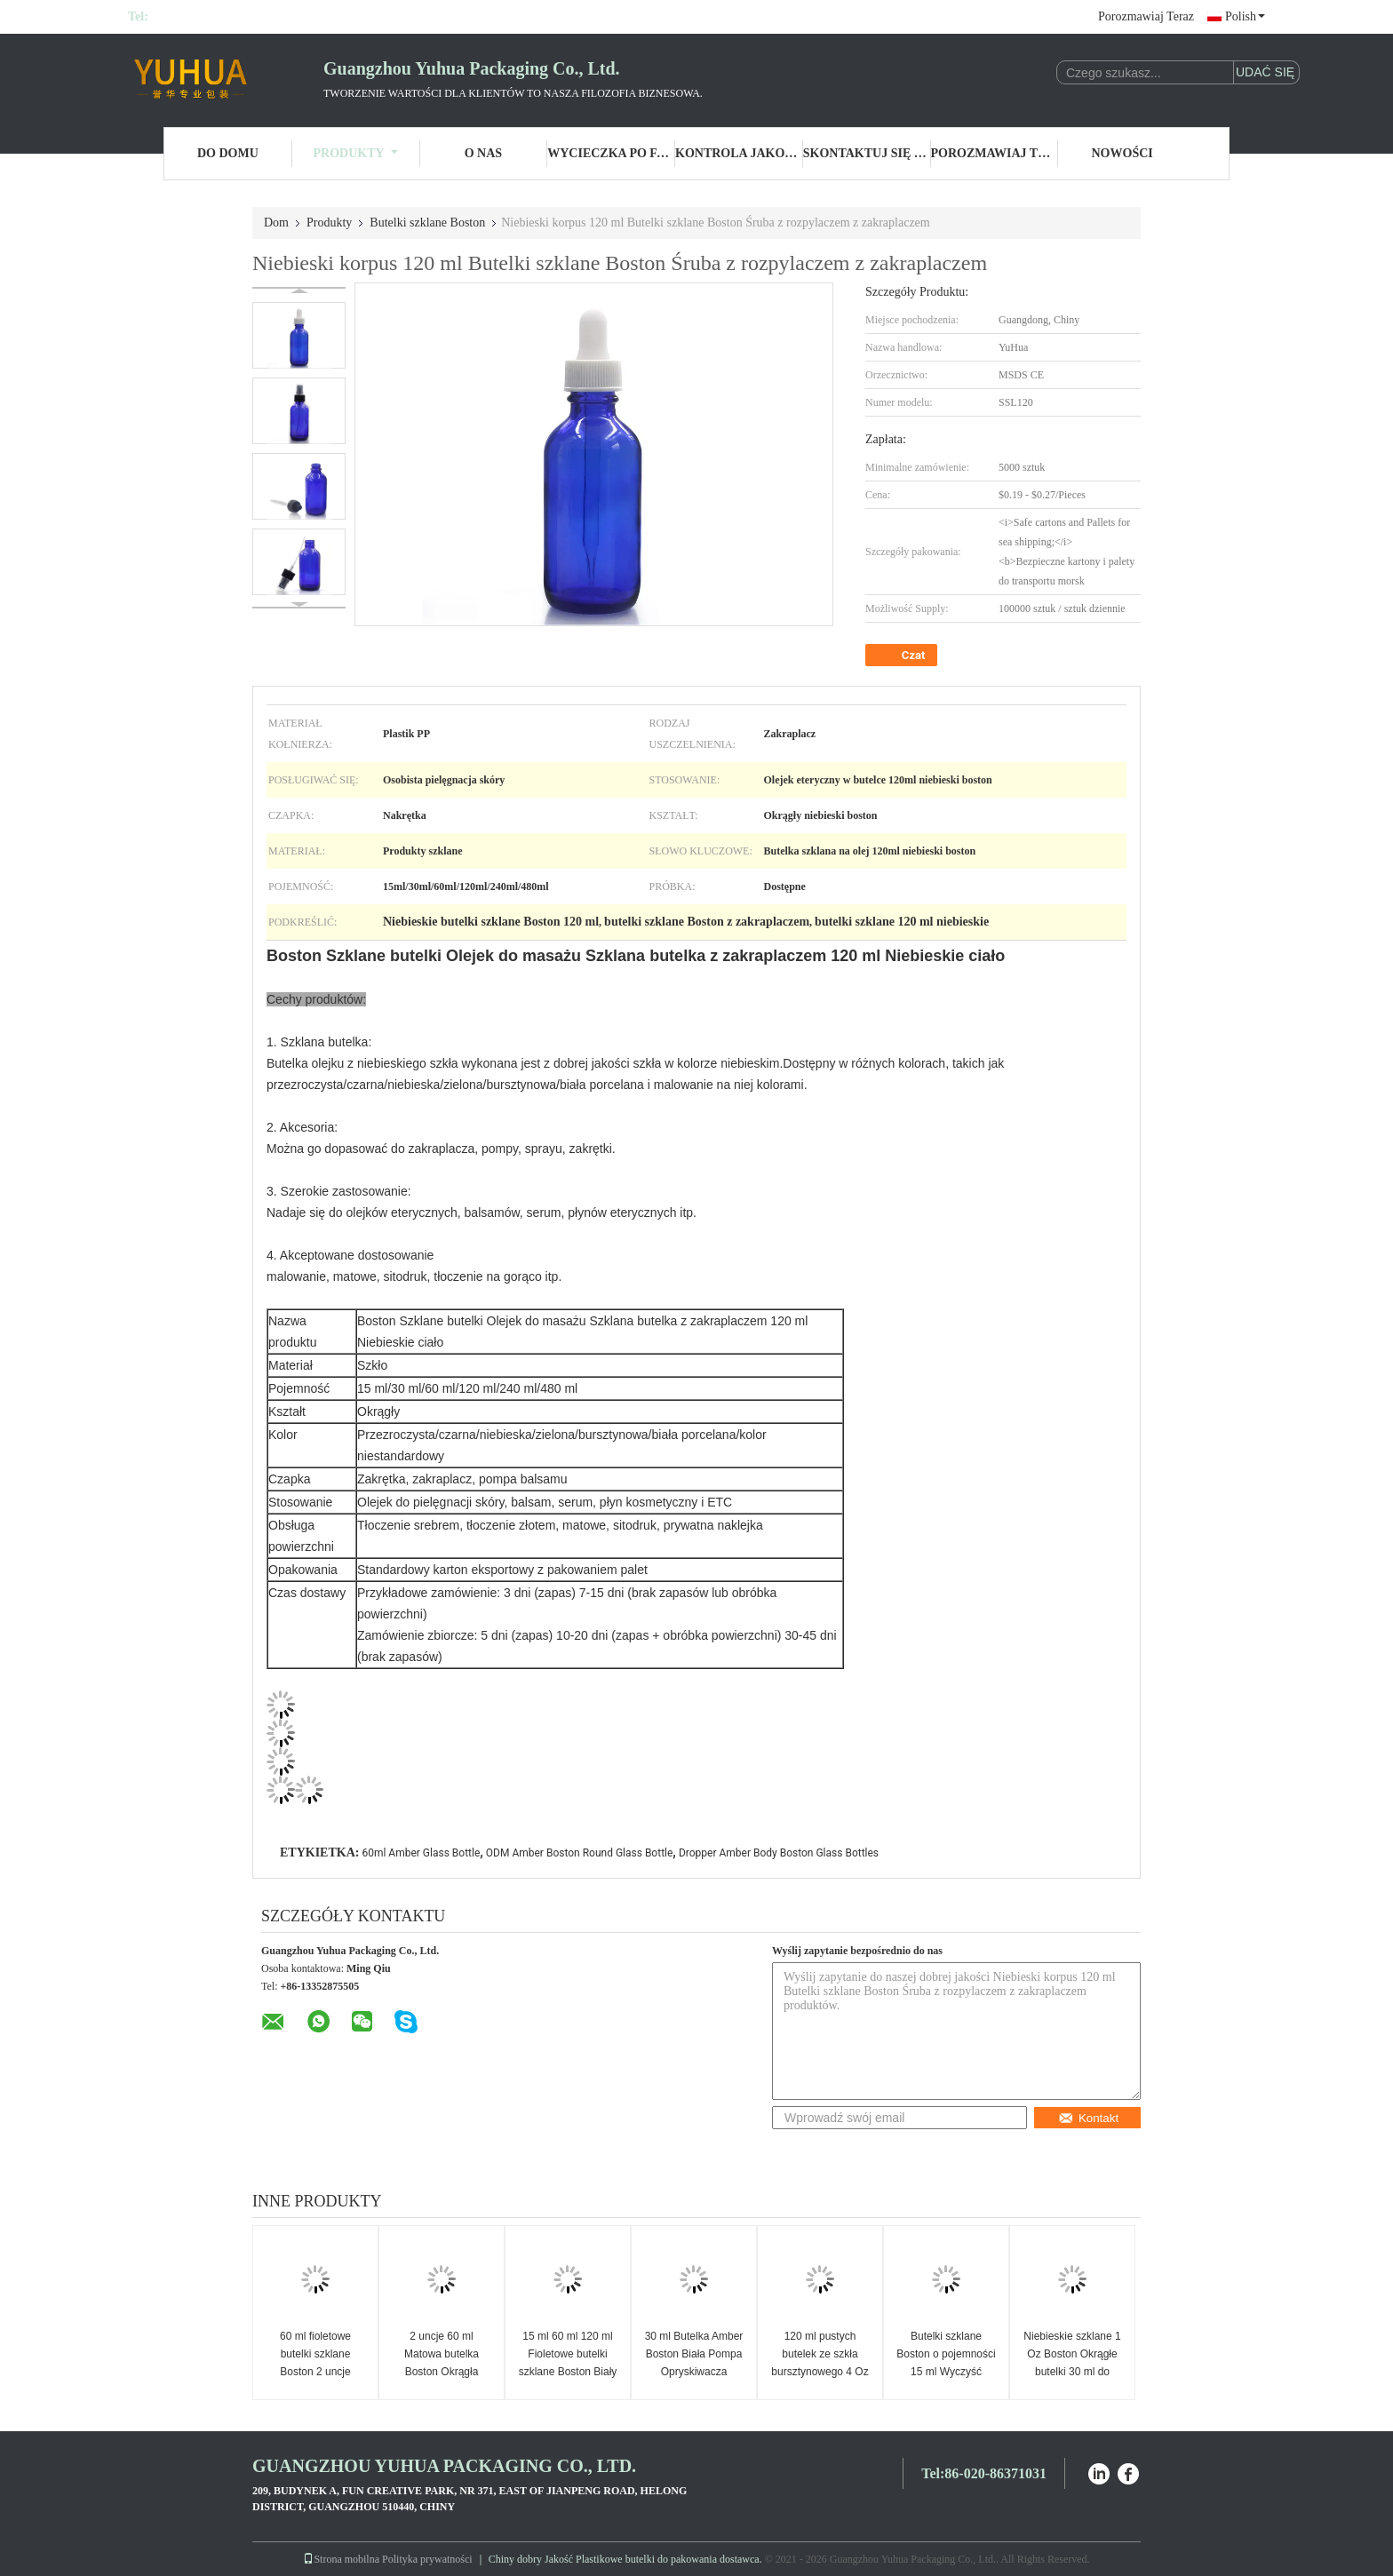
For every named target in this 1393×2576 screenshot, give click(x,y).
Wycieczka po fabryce (611, 153)
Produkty (356, 153)
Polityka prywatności (427, 2559)
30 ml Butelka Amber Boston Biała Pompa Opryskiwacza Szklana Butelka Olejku (694, 2371)
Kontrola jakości (739, 153)
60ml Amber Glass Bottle (421, 1853)
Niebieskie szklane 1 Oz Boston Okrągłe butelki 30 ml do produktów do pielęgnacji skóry (1071, 2371)
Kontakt (1088, 2118)
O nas (483, 153)
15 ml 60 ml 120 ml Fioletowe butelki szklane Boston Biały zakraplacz (568, 2363)
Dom (276, 222)
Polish (1245, 16)
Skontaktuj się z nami (867, 153)
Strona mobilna (341, 2559)
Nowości (1122, 153)
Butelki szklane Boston (427, 222)
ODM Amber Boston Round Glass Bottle (579, 1853)
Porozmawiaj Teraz (1146, 16)
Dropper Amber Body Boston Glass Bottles (779, 1853)
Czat (903, 655)
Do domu (228, 153)
